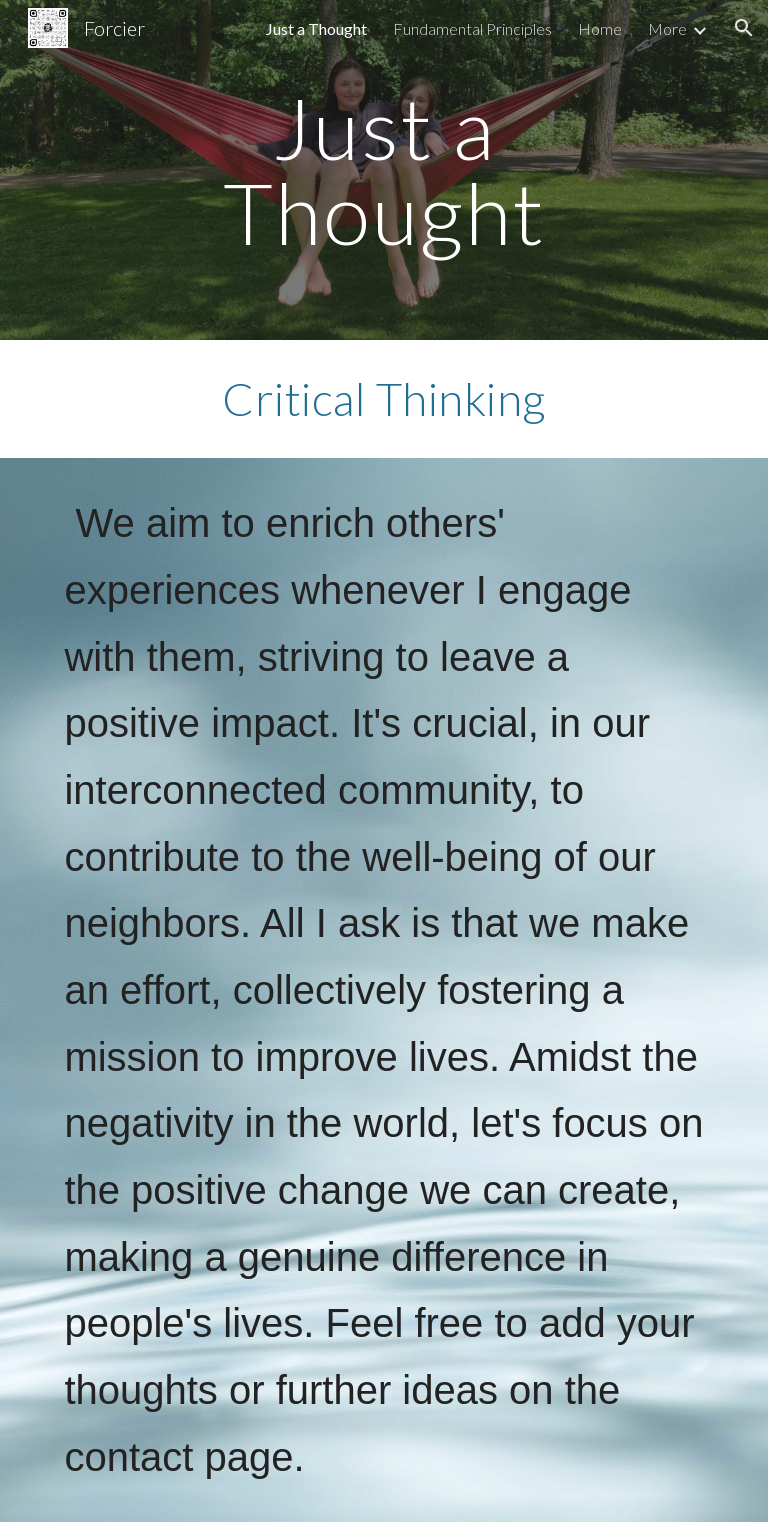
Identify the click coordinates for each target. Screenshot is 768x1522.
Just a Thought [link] (316, 28)
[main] (383, 170)
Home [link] (600, 28)
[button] (744, 28)
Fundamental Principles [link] (472, 28)
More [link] (667, 28)
